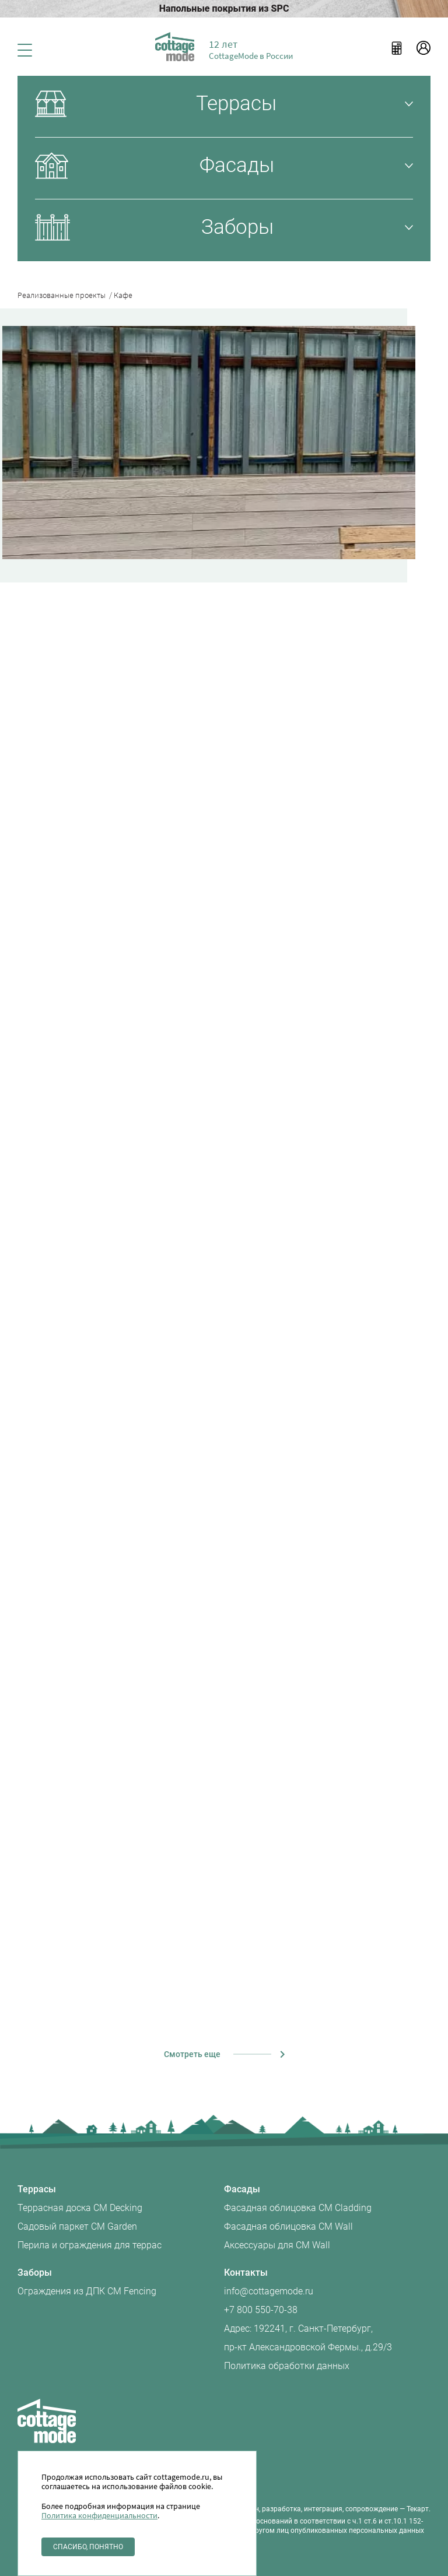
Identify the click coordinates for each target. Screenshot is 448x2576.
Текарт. (418, 2509)
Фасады (242, 2189)
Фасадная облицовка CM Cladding (298, 2207)
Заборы (35, 2272)
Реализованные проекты (65, 295)
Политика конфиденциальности (99, 2515)
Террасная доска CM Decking (80, 2207)
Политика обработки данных (286, 2365)
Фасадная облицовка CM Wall (288, 2226)
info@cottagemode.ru (268, 2291)
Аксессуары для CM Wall (277, 2245)
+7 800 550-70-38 (261, 2309)
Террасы (37, 2189)
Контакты (246, 2272)
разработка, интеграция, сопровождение (330, 2509)
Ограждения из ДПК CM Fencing (87, 2291)
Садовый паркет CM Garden (77, 2226)
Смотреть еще (192, 2054)
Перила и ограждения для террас (90, 2245)
